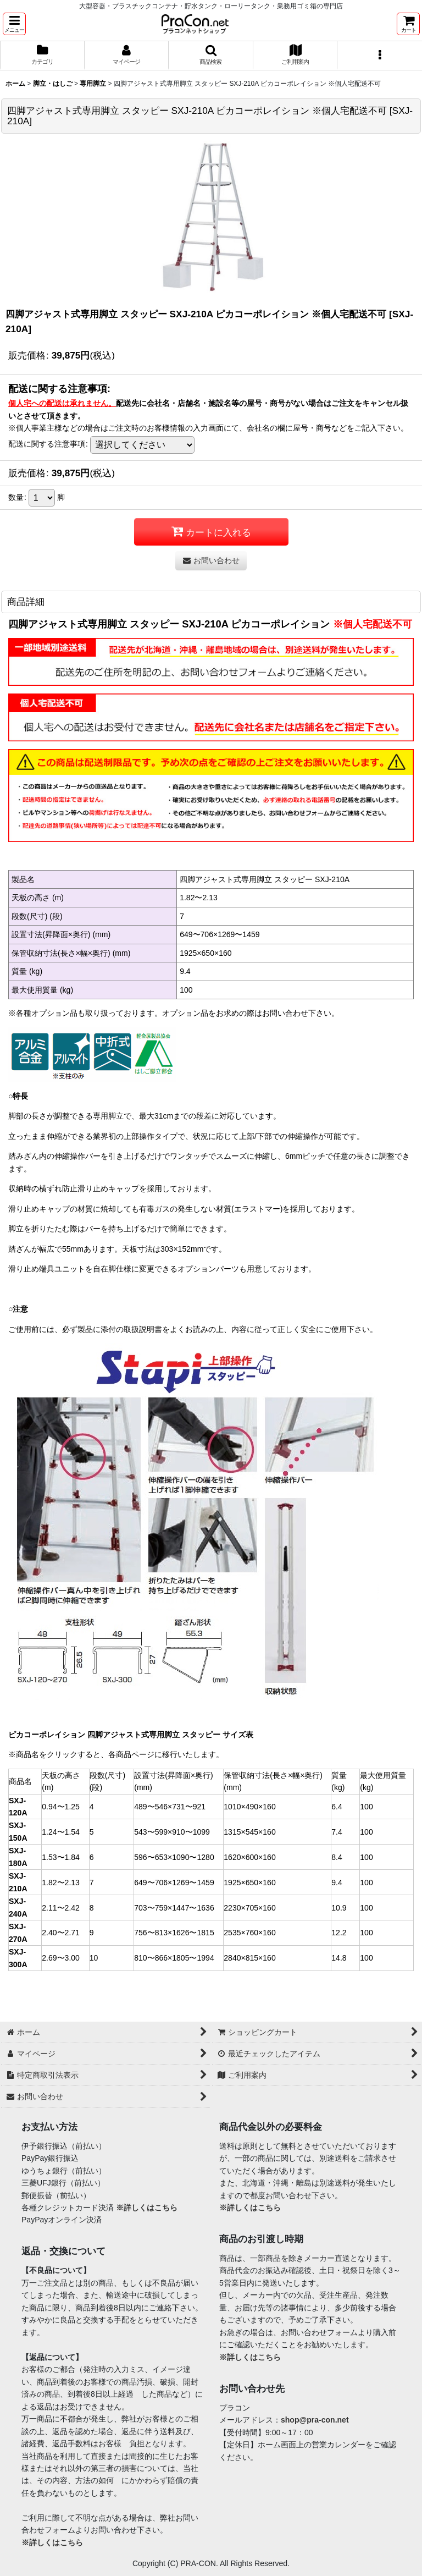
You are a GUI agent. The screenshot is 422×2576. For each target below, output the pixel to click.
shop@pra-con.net (315, 2419)
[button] (14, 24)
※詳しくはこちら (146, 2207)
